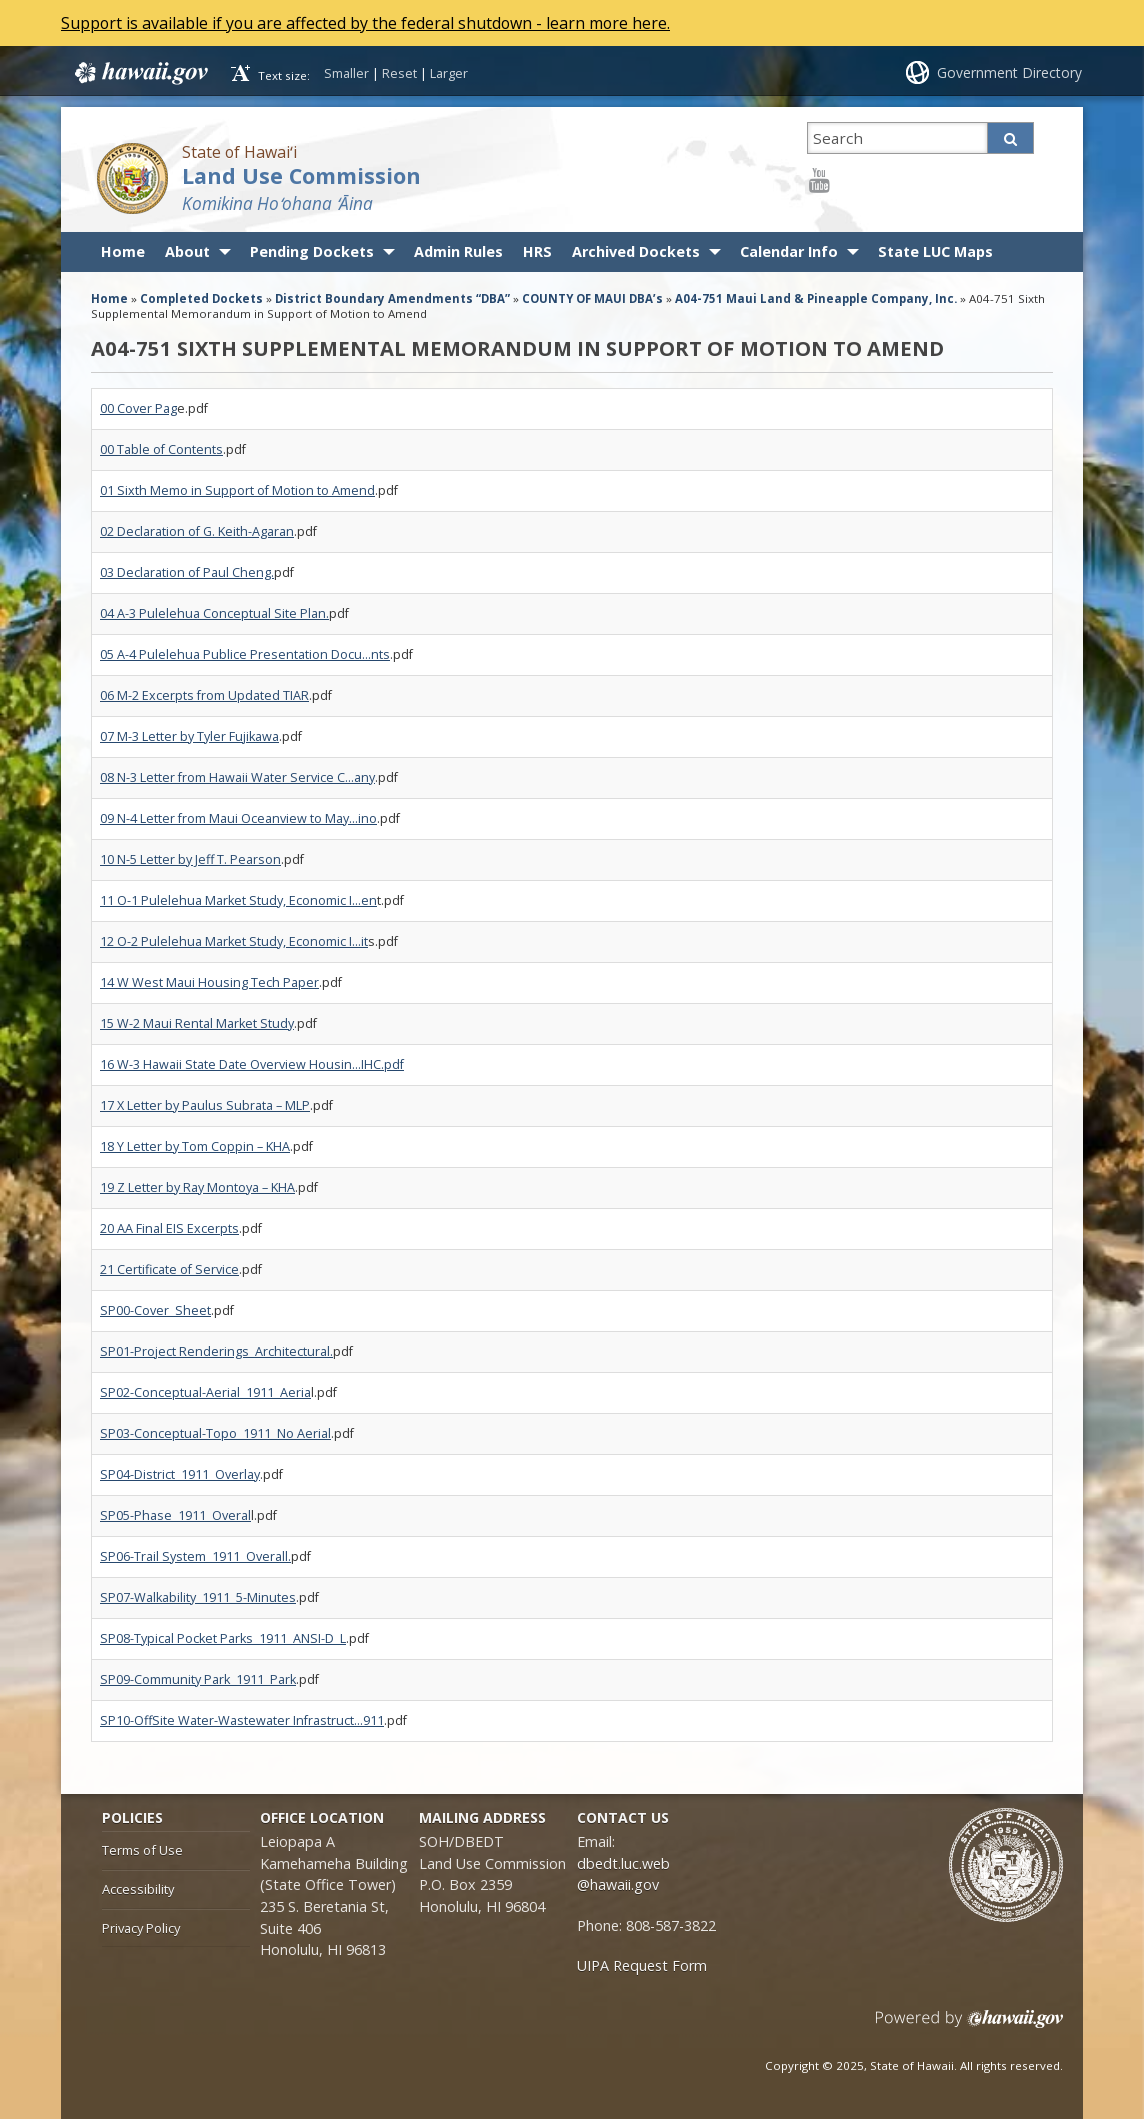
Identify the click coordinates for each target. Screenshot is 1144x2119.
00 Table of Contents (161, 449)
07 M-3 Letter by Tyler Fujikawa (189, 736)
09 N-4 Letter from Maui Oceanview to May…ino (238, 818)
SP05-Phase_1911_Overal (175, 1515)
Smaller (346, 73)
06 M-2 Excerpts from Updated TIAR (204, 695)
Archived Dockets (636, 251)
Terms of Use (142, 1850)
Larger (449, 73)
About (187, 251)
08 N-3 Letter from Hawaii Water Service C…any (237, 777)
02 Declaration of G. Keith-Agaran (197, 531)
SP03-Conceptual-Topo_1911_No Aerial (215, 1433)
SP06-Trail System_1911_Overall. (195, 1556)
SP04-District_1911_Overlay (180, 1474)
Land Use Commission (301, 175)
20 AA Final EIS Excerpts (169, 1228)
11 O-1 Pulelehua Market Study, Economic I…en (238, 900)
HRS (537, 251)
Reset (399, 73)
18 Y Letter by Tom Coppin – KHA (195, 1146)
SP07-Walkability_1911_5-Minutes (198, 1597)
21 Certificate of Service (169, 1269)
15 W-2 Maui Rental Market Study (197, 1023)
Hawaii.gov (139, 73)
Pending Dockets (312, 251)
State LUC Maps (935, 251)
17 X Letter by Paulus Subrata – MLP (205, 1105)
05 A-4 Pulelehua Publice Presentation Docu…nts (245, 654)
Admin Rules (458, 251)
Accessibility (138, 1889)
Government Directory (1009, 72)
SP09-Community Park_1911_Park (198, 1679)
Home (123, 251)
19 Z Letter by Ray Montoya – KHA (197, 1187)
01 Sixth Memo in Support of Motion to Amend (237, 490)
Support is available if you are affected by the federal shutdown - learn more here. (367, 23)
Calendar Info (789, 251)
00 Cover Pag (138, 408)
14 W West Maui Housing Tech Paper (209, 982)
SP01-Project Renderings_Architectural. (216, 1351)
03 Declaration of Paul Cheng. (187, 572)
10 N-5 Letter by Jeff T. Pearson (190, 859)
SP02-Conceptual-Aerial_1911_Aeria (205, 1392)
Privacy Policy (141, 1928)
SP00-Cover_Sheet (155, 1310)
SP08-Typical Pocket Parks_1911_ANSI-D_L (223, 1638)
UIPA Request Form (642, 1965)
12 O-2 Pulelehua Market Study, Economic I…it (234, 941)
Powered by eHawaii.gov (969, 2026)
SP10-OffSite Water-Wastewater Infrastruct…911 (242, 1720)
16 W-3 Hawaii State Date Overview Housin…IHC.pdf (252, 1064)
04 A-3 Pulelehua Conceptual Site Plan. (214, 613)
